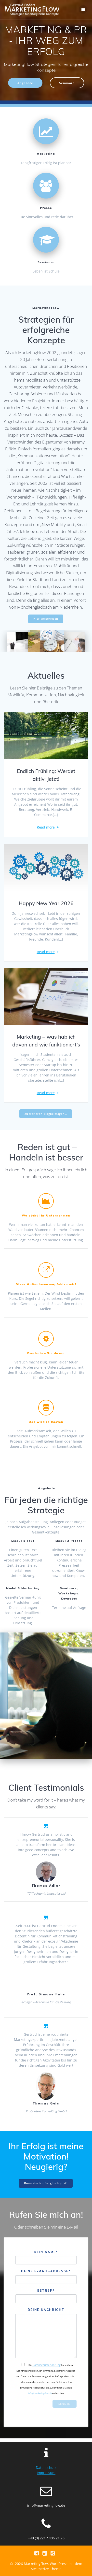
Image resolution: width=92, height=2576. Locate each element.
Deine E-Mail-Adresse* (46, 2280)
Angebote (25, 86)
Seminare (67, 86)
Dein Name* (46, 2261)
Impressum (46, 2472)
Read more (46, 831)
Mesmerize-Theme (46, 2568)
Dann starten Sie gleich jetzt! (45, 2187)
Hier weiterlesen (45, 622)
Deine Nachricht (46, 2337)
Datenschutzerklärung (46, 2368)
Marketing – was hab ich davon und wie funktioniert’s (46, 1044)
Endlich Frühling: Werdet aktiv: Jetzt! (46, 779)
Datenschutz (46, 2467)
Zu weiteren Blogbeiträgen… (46, 1117)
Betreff (46, 2299)
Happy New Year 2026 (46, 907)
